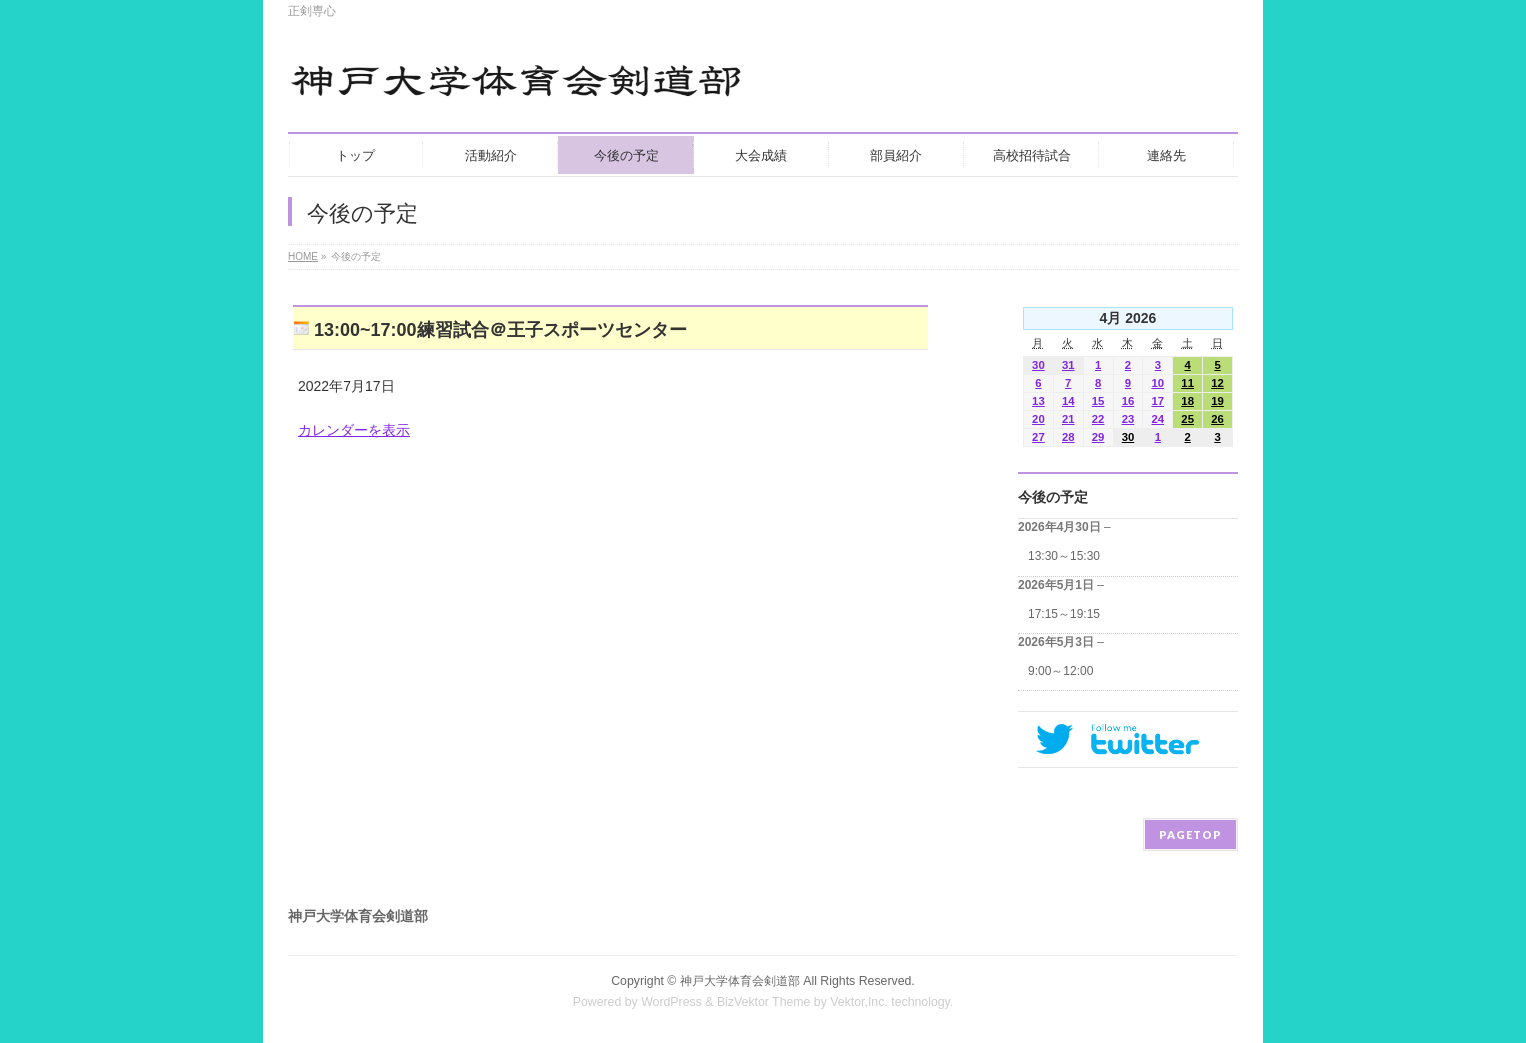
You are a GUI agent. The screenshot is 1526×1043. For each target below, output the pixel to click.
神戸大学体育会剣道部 (740, 981)
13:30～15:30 (1064, 556)
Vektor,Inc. (859, 1002)
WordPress (671, 1002)
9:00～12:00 (1060, 671)
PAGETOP (1190, 834)
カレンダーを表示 (354, 430)
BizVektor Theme (764, 1002)
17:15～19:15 (1064, 614)
